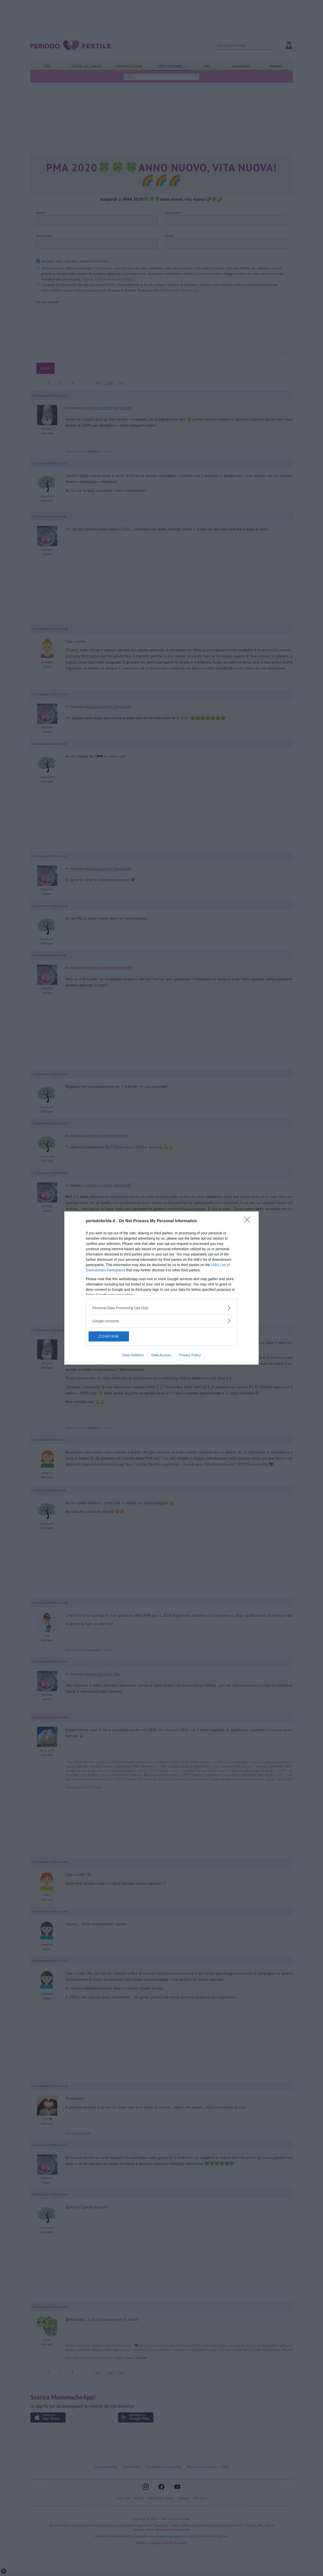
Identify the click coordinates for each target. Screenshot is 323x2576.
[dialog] (161, 1288)
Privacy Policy (190, 1355)
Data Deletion (133, 1355)
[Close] (249, 1221)
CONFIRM (112, 1336)
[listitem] (161, 1307)
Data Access (161, 1355)
